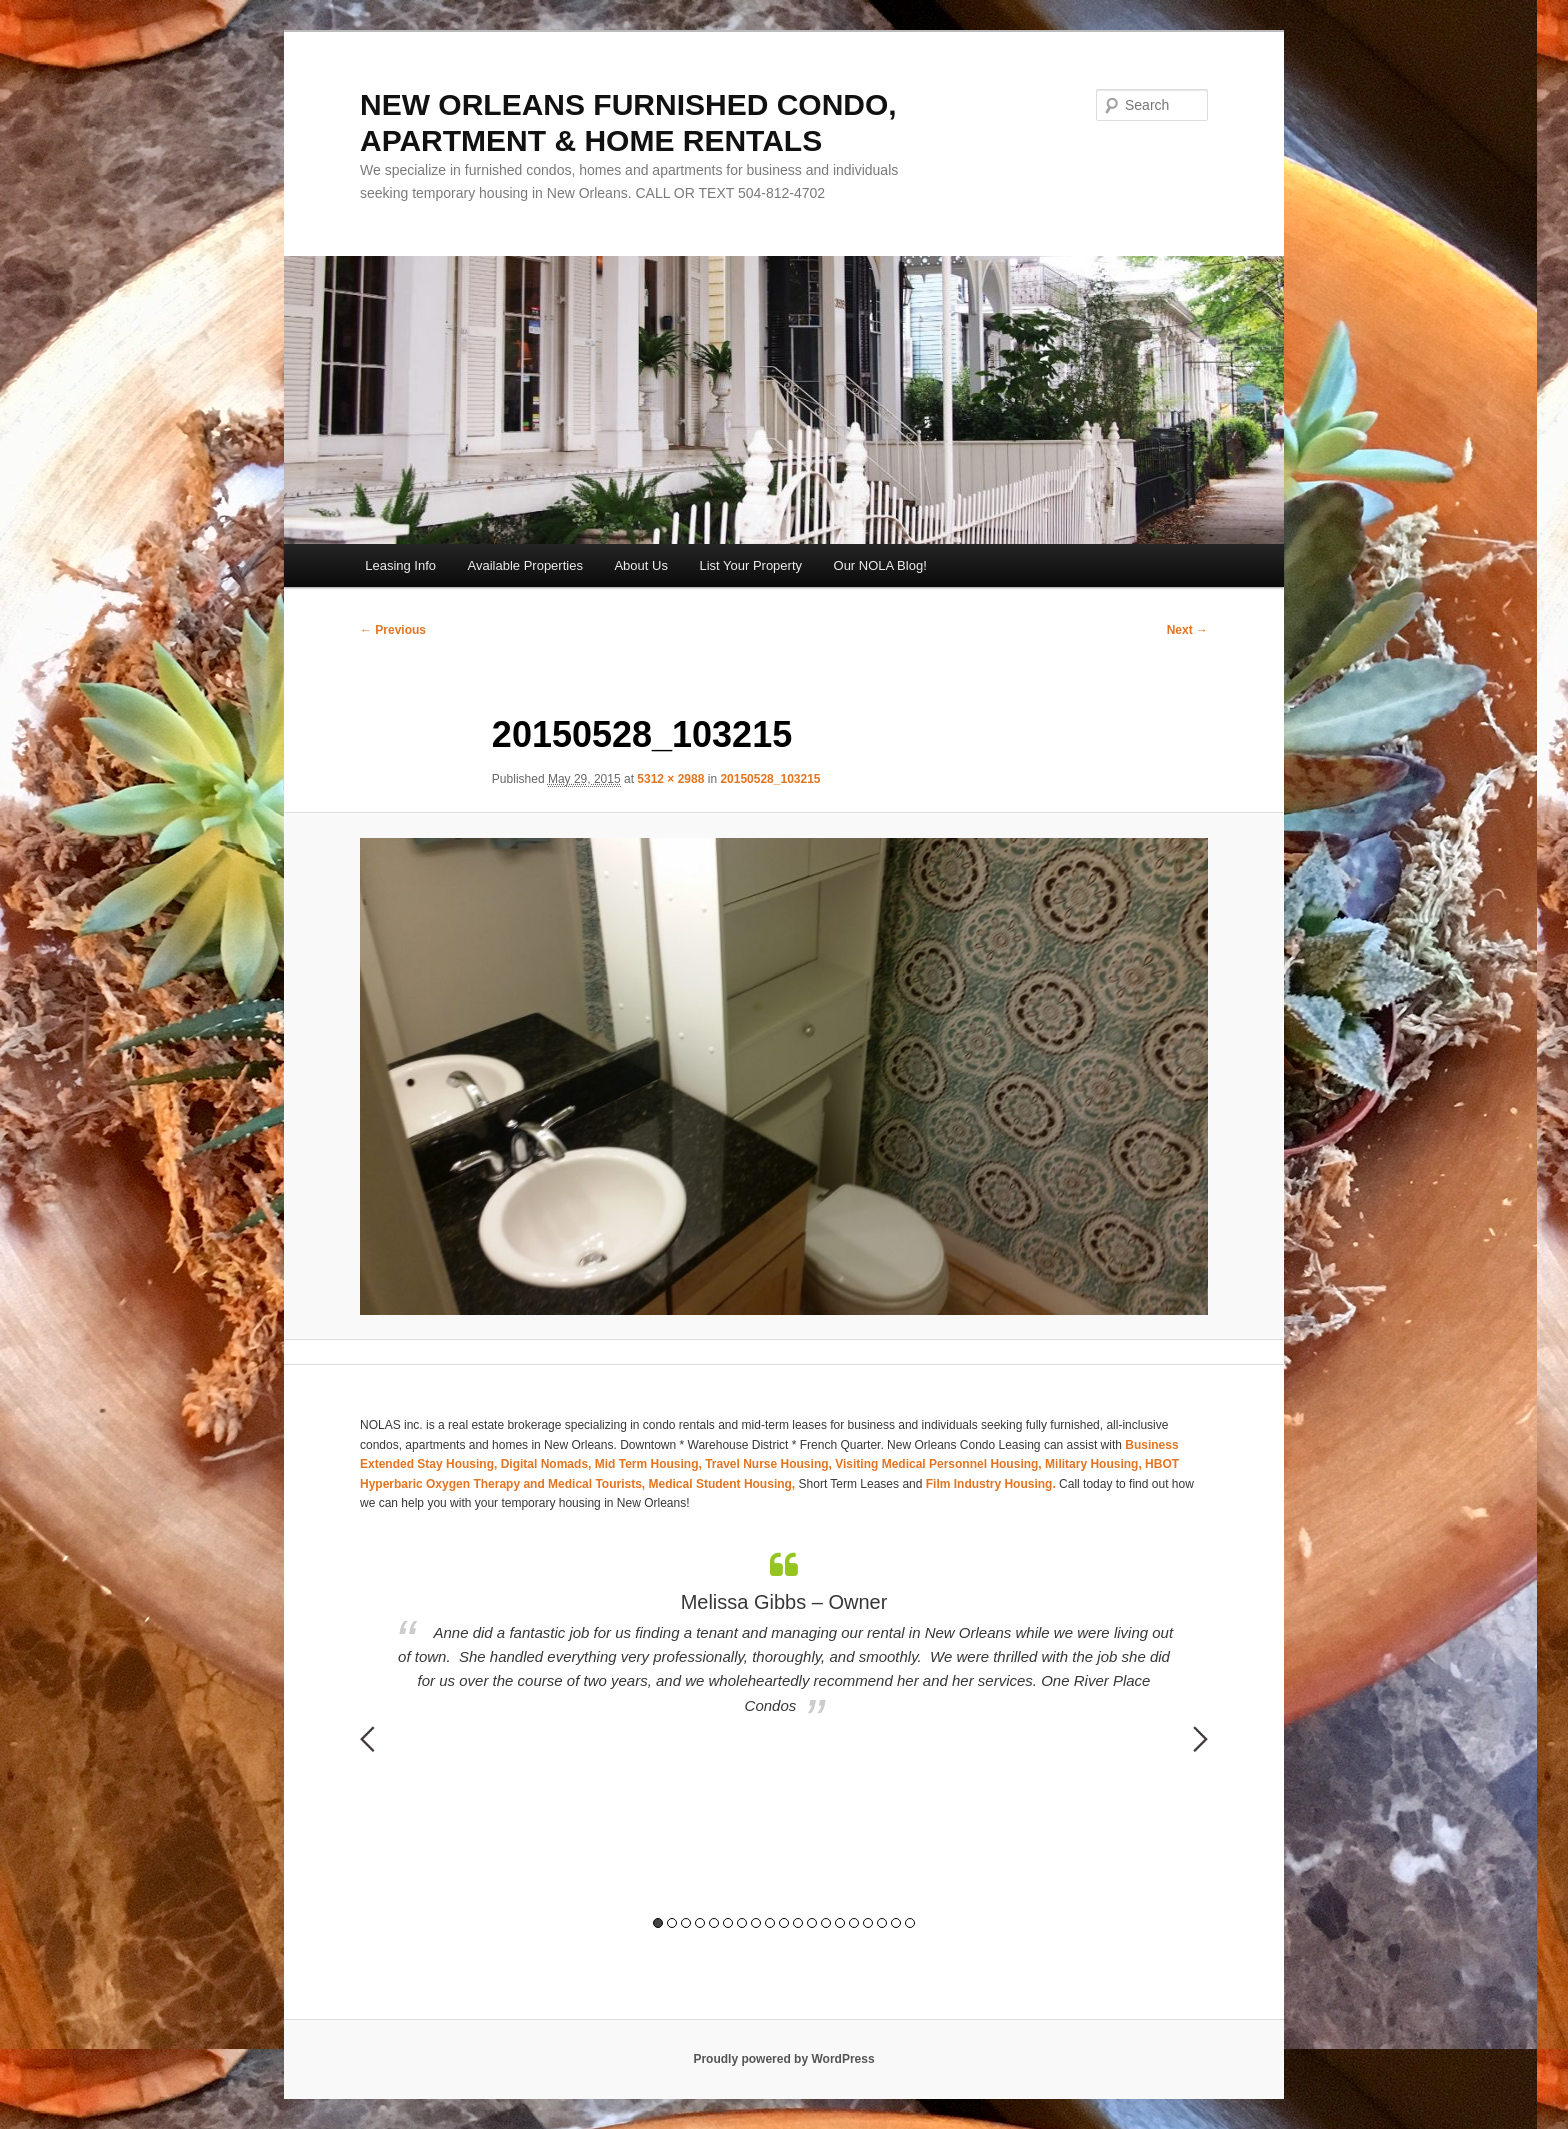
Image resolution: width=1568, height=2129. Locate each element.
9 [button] (770, 1923)
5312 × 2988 (670, 779)
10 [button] (784, 1923)
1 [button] (658, 1923)
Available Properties (525, 565)
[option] (784, 1634)
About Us (640, 565)
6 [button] (728, 1923)
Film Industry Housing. (991, 1484)
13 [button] (826, 1923)
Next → (1187, 630)
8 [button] (756, 1923)
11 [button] (798, 1923)
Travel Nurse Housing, (770, 1464)
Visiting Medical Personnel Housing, (940, 1464)
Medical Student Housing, (724, 1484)
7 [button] (742, 1923)
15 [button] (854, 1923)
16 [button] (868, 1923)
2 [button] (672, 1923)
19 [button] (910, 1923)
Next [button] (1200, 1739)
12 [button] (812, 1923)
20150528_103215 (770, 779)
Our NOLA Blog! (880, 565)
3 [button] (686, 1923)
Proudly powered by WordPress (783, 2059)
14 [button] (840, 1923)
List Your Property (750, 565)
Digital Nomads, (548, 1464)
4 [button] (700, 1923)
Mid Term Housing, (650, 1464)
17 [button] (882, 1923)
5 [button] (714, 1923)
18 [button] (896, 1923)
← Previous (393, 630)
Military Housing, (1095, 1464)
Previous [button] (367, 1739)
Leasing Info (400, 565)
